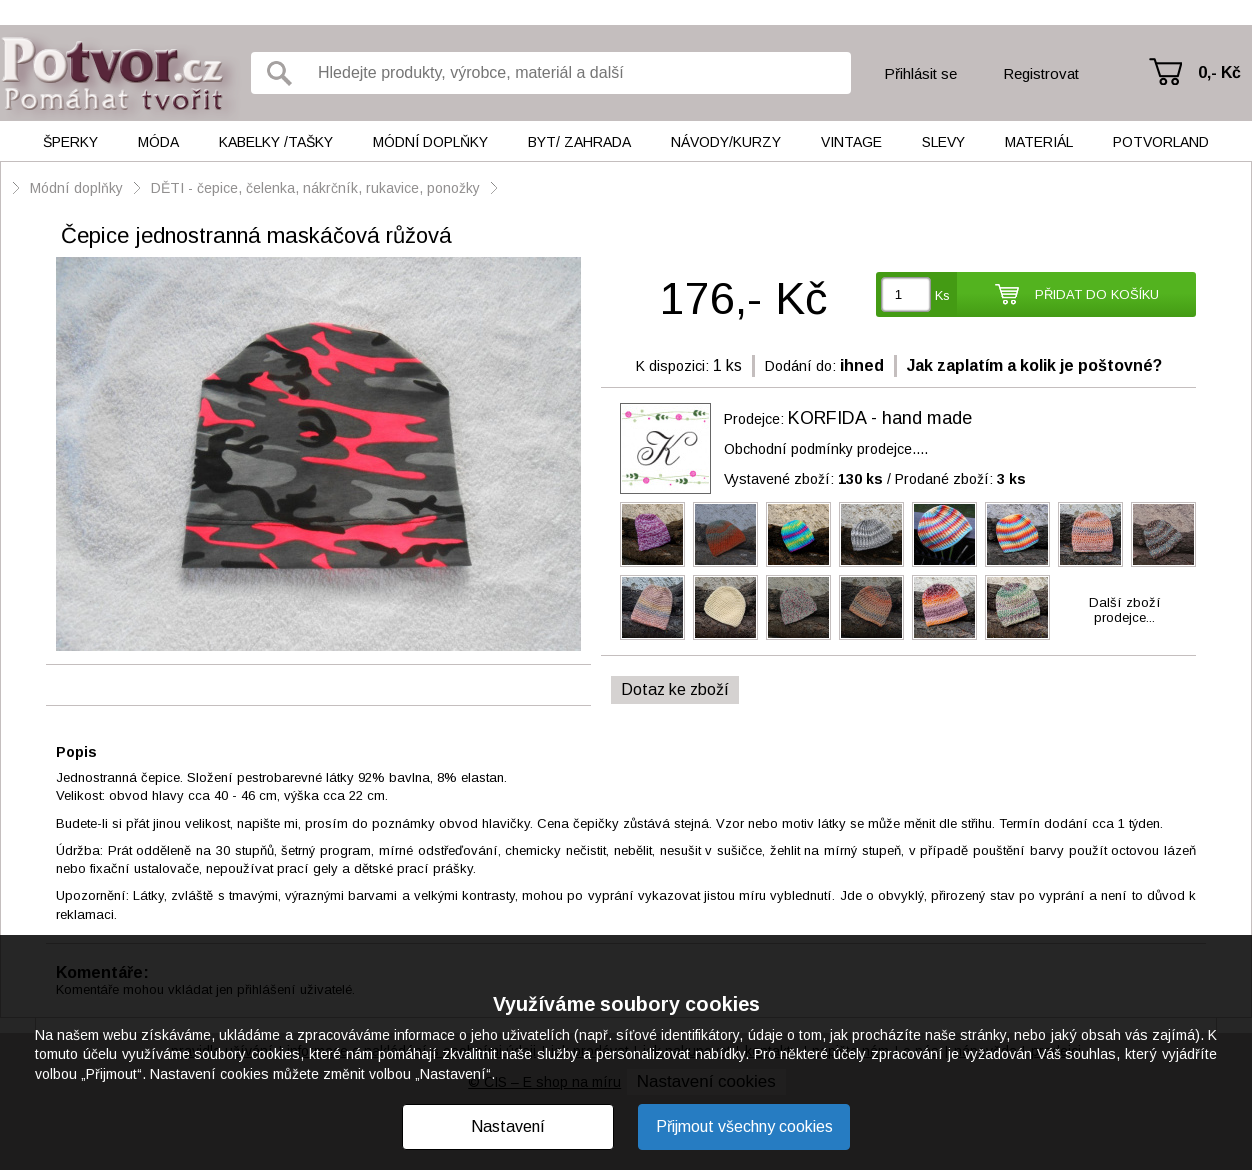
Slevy (943, 142)
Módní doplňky (430, 142)
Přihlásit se (920, 73)
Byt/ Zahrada (579, 142)
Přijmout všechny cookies (744, 1126)
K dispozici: (672, 366)
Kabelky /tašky (276, 142)
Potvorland (1161, 142)
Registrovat (1041, 73)
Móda (158, 142)
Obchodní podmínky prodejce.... (826, 449)
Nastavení (508, 1126)
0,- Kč (1219, 72)
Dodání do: (800, 366)
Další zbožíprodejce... (1125, 610)
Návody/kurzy (726, 142)
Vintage (851, 142)
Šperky (70, 142)
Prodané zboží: (960, 479)
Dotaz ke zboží (675, 689)
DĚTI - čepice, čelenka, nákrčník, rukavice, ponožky (315, 188)
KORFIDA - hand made (880, 418)
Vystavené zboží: (803, 479)
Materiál (1039, 142)
